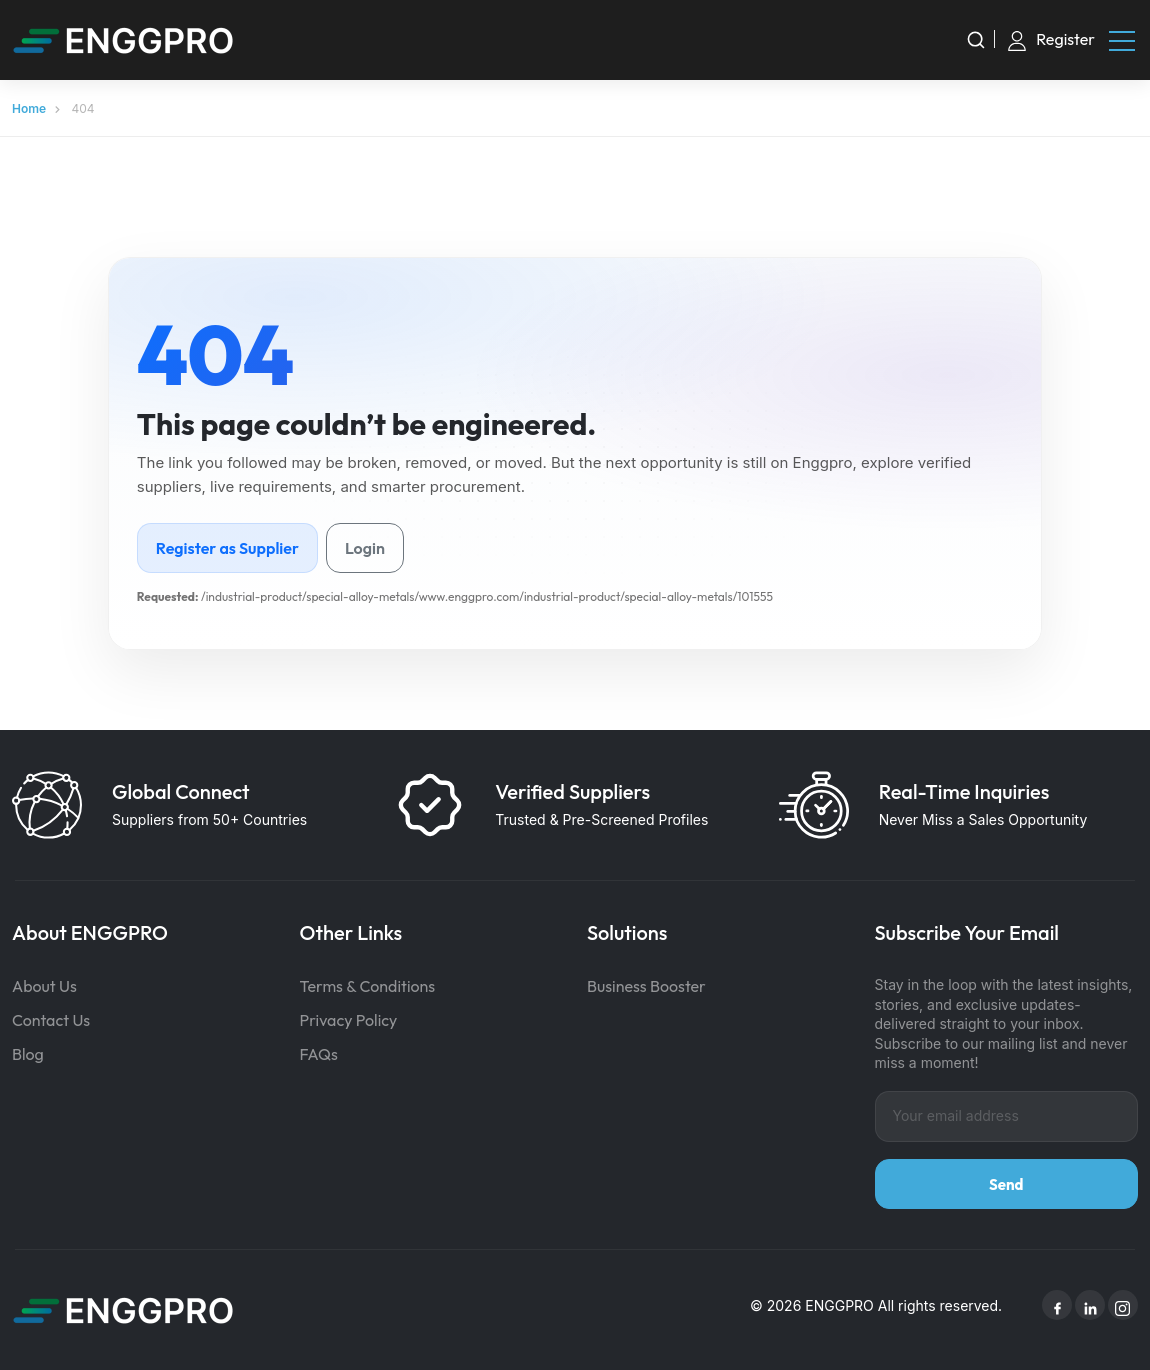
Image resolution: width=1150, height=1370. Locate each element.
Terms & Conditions (368, 986)
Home (29, 108)
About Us (44, 986)
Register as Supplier (227, 548)
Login (365, 548)
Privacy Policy (349, 1020)
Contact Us (51, 1020)
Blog (28, 1054)
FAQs (319, 1054)
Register (1065, 39)
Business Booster (646, 986)
